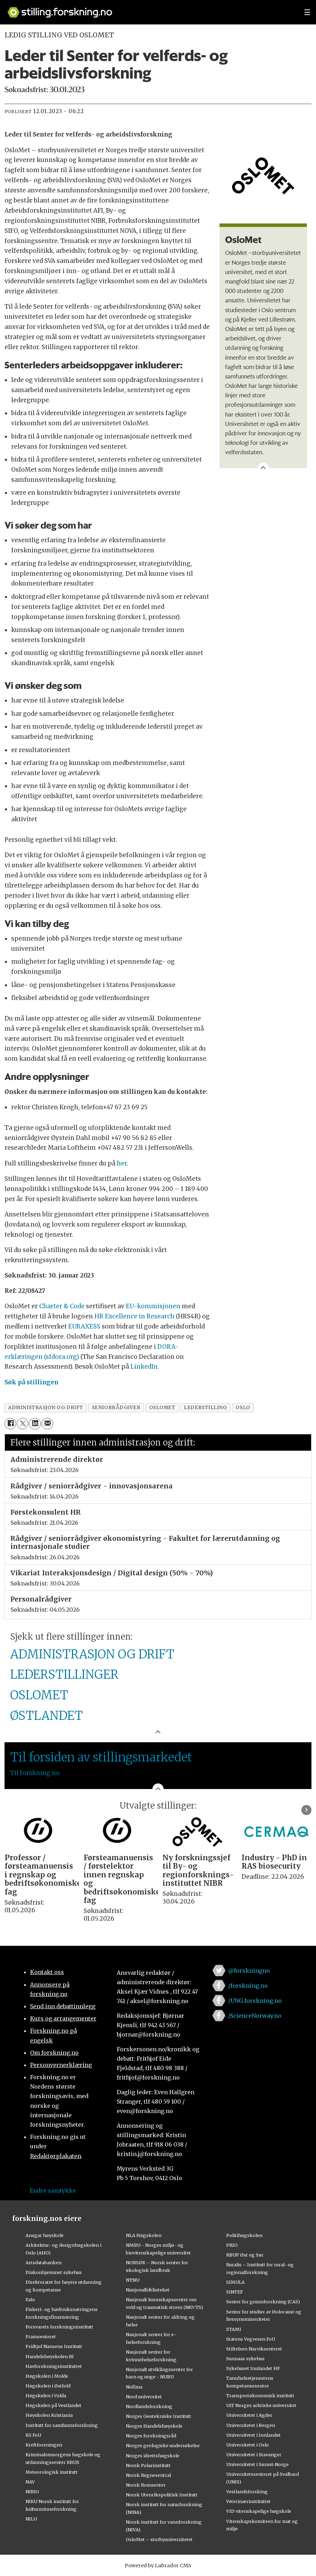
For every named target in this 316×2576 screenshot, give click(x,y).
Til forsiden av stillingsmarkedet (101, 1757)
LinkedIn (144, 1366)
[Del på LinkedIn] (35, 1423)
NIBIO (32, 2491)
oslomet (162, 1408)
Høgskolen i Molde (47, 2376)
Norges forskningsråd (151, 2435)
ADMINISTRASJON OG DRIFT (92, 1654)
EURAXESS (84, 1326)
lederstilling (205, 1408)
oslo (243, 1408)
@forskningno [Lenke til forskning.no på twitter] (249, 1970)
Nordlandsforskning (149, 2406)
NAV (30, 2482)
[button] (306, 1810)
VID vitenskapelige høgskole (258, 2511)
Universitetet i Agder (249, 2415)
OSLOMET (39, 1695)
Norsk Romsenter (146, 2485)
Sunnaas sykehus (245, 2358)
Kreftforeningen (44, 2445)
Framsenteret (41, 2336)
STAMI (233, 2329)
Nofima (134, 2387)
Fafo (30, 2299)
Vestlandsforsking (247, 2491)
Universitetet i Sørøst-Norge (257, 2464)
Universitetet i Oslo (247, 2445)
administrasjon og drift (45, 1408)
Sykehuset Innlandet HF (253, 2368)
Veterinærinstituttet (248, 2501)
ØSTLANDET (46, 1715)
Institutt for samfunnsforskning (62, 2425)
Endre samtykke (53, 2190)
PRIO (232, 2245)
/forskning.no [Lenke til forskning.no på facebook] (248, 1985)
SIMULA (235, 2282)
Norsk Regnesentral (148, 2475)
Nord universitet (144, 2396)
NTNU (132, 2280)
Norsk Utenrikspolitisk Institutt (162, 2494)
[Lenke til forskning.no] (149, 9)
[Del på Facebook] (10, 1423)
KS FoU (33, 2435)
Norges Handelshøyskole (154, 2426)
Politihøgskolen (244, 2235)
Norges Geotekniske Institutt (158, 2416)
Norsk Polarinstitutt (148, 2465)
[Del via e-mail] (47, 1423)
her (122, 1163)
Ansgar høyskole (45, 2235)
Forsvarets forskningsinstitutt (59, 2327)
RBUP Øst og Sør (245, 2255)
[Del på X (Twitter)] (22, 1423)
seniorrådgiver (116, 1408)
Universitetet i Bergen (250, 2425)
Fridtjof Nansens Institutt (54, 2346)
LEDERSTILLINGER (64, 1674)
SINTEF (234, 2292)
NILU (31, 2519)
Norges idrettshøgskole (152, 2455)
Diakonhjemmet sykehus (54, 2272)
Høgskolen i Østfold (48, 2386)
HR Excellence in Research (134, 1316)
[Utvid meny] (307, 12)
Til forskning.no (35, 1773)
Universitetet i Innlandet (253, 2435)
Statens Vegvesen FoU (250, 2339)
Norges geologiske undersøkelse (163, 2445)
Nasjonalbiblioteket (148, 2289)
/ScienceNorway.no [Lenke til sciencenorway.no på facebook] (254, 2015)
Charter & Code (62, 1306)
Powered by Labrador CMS (158, 2565)
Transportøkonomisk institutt (260, 2395)
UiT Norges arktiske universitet (261, 2405)
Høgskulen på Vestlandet (53, 2405)
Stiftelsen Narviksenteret (254, 2348)
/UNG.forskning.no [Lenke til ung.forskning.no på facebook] (255, 2000)
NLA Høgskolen (143, 2235)
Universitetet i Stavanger (253, 2454)
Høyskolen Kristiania (49, 2415)
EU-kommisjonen (153, 1306)
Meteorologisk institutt (52, 2472)
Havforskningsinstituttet (54, 2366)
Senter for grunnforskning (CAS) (263, 2301)
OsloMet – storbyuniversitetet (159, 2539)
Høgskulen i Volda (46, 2395)
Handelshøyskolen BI (50, 2356)
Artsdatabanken (44, 2262)
